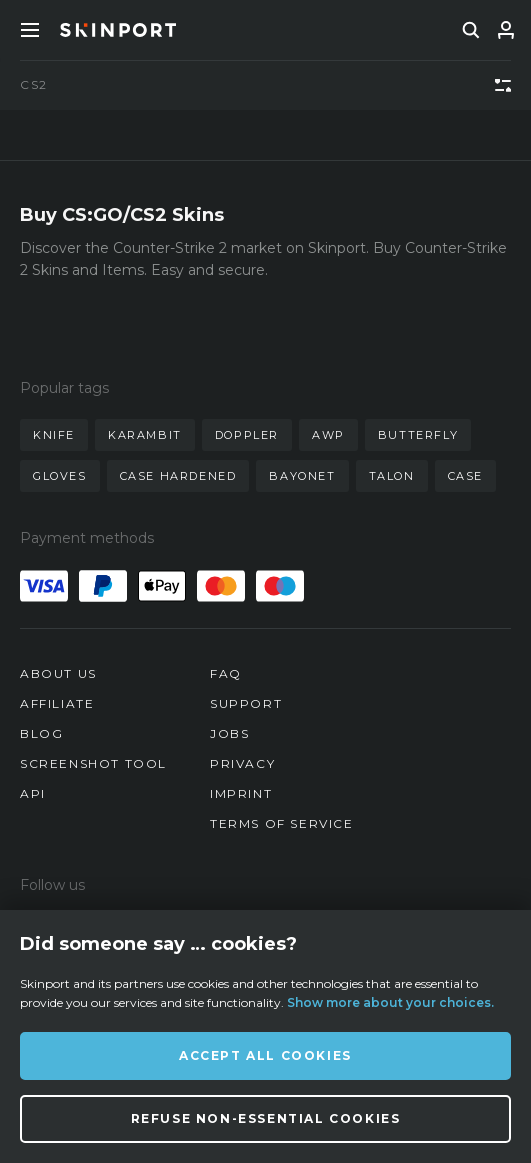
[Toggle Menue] (30, 30)
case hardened (178, 476)
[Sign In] (506, 30)
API (33, 793)
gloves (60, 476)
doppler (247, 435)
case (465, 476)
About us (58, 673)
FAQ (226, 673)
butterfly (418, 435)
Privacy (242, 763)
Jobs (229, 733)
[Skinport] (118, 30)
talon (392, 476)
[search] (471, 30)
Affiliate (57, 703)
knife (54, 435)
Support (246, 703)
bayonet (302, 476)
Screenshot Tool (93, 763)
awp (328, 435)
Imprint (241, 793)
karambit (145, 435)
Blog (41, 733)
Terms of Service (282, 823)
